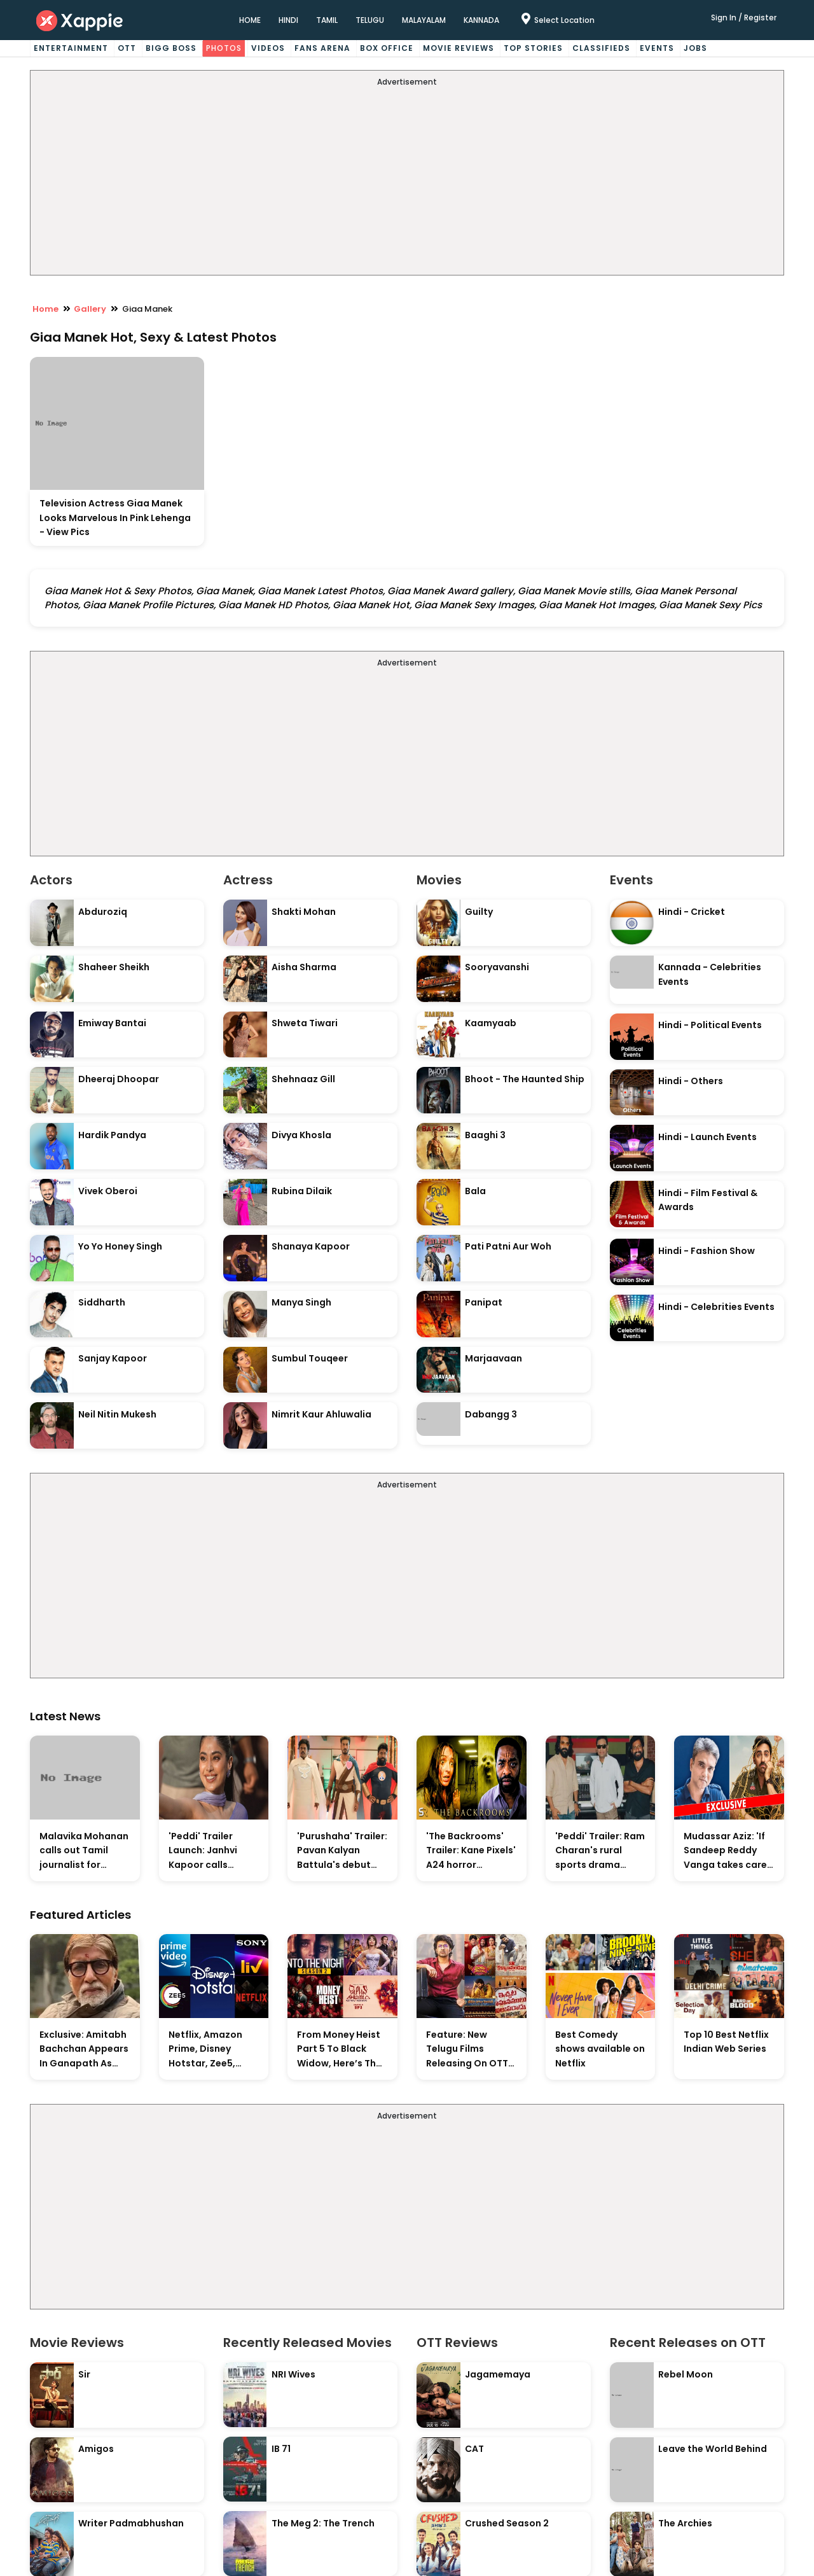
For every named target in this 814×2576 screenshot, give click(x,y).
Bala (475, 1191)
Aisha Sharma (304, 967)
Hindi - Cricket (691, 911)
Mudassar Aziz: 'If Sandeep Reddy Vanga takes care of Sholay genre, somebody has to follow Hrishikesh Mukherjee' (725, 1851)
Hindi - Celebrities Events (716, 1306)
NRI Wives (293, 2374)
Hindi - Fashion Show (706, 1250)
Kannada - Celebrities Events (709, 974)
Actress (248, 880)
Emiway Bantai (112, 1023)
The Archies (685, 2523)
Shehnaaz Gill (303, 1079)
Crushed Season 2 (507, 2523)
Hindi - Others (690, 1081)
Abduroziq (102, 911)
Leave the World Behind (712, 2448)
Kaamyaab (490, 1023)
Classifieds (601, 48)
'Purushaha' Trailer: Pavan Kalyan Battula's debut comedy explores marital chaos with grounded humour (342, 1851)
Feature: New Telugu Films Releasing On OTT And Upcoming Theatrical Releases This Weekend (467, 2049)
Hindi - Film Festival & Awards (707, 1200)
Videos (268, 48)
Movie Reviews (458, 48)
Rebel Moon (685, 2374)
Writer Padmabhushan (131, 2523)
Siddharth (101, 1302)
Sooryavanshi (497, 967)
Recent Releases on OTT (688, 2342)
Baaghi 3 (485, 1135)
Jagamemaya (497, 2374)
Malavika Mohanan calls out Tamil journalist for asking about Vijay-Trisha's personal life (83, 1851)
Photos (224, 48)
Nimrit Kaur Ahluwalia (321, 1414)
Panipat (483, 1302)
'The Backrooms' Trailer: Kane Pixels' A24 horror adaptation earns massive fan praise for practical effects (471, 1851)
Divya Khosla (301, 1135)
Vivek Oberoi (107, 1191)
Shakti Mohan (304, 911)
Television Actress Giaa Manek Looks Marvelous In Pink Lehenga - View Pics (115, 517)
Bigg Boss (171, 48)
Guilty (479, 911)
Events (657, 48)
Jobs (695, 48)
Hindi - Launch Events (707, 1137)
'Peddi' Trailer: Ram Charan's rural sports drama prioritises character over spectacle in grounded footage (600, 1851)
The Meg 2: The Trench (323, 2523)
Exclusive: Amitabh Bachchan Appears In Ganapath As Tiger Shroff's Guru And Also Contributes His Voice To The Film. (83, 2049)
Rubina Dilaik (302, 1191)
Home (45, 309)
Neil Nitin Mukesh (117, 1414)
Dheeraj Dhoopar (118, 1079)
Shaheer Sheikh (113, 967)
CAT (474, 2448)
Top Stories (533, 48)
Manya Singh (301, 1302)
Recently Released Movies (307, 2342)
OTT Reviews (457, 2342)
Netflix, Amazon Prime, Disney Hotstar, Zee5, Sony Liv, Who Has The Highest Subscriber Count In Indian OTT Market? (210, 2049)
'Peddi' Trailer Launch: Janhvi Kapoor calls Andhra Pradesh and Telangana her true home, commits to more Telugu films (213, 1851)
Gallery (90, 309)
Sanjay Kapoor (112, 1358)
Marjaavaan (493, 1358)
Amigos (96, 2448)
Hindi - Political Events (710, 1025)
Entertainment (71, 48)
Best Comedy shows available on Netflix (600, 2049)
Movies (439, 880)
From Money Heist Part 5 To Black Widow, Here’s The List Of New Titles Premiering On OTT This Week (340, 2049)
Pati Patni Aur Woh (508, 1246)
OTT (127, 48)
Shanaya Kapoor (311, 1246)
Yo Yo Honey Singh (120, 1246)
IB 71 (281, 2448)
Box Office (386, 48)
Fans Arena (322, 48)
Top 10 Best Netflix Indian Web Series (726, 2042)
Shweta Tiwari (305, 1023)
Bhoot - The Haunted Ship (524, 1079)
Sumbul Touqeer (310, 1358)
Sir (84, 2374)
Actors (51, 880)
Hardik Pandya (112, 1135)
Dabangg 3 (491, 1414)
